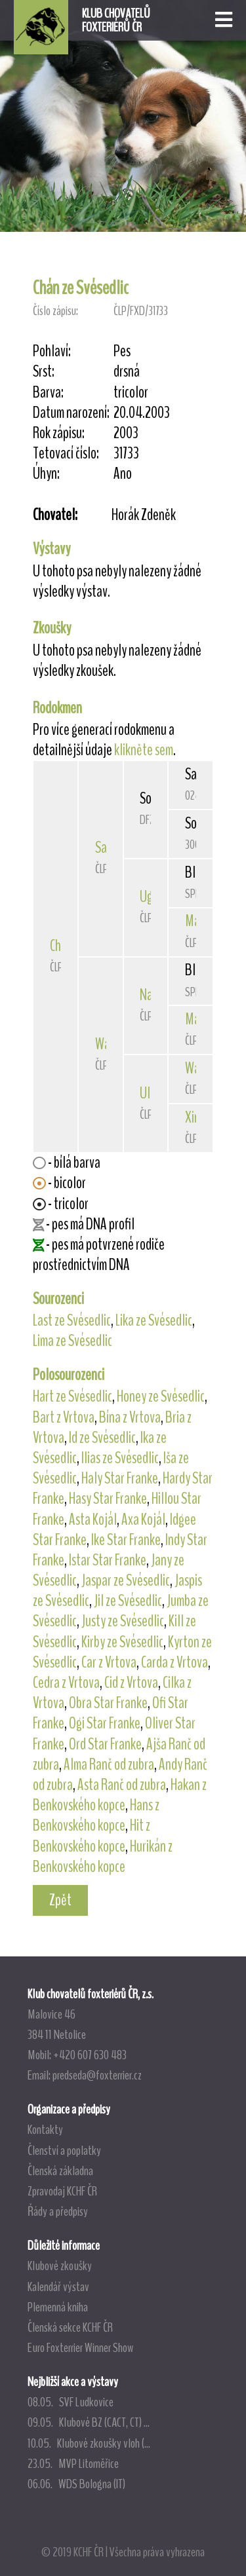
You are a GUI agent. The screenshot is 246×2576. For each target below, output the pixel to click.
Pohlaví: (52, 351)
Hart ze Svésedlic (72, 1396)
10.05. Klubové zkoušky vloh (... (89, 2443)
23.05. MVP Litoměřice (73, 2463)
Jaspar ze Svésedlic (125, 1580)
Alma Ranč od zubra (109, 1764)
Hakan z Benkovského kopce (120, 1795)
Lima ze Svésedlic (72, 1341)
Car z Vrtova (108, 1662)
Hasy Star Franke (108, 1498)
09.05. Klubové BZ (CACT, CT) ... (89, 2422)
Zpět (60, 1900)
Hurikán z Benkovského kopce (103, 1856)
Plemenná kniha (58, 2307)
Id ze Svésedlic (102, 1438)
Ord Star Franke (105, 1744)
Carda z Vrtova (174, 1662)
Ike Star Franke (126, 1540)
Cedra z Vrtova (66, 1682)
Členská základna (60, 2170)
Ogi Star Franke (104, 1723)
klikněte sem (143, 750)
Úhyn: (46, 474)
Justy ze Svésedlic (122, 1621)
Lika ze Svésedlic (153, 1320)
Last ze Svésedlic (72, 1320)
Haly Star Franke (119, 1478)
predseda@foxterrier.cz (97, 2075)
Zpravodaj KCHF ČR (62, 2191)
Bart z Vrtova (63, 1417)
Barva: (48, 393)
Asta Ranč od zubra (121, 1785)
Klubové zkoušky (60, 2265)
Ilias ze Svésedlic (120, 1458)
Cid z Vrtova (131, 1682)
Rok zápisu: (59, 433)
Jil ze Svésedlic (128, 1601)
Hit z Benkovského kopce (91, 1835)
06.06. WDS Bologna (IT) (76, 2483)
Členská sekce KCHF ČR (70, 2327)
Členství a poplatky (64, 2150)
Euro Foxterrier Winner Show (80, 2347)
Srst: (43, 372)
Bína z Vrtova (130, 1417)
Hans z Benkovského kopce (96, 1815)
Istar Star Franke (107, 1560)
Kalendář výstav (58, 2286)
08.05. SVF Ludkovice (70, 2402)
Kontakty (45, 2129)
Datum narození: (71, 413)
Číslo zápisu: (55, 311)
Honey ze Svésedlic (161, 1396)
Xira (194, 1117)
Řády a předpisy (58, 2211)
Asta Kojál (93, 1519)
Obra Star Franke (108, 1703)
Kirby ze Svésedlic (122, 1642)
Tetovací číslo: (66, 453)
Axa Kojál (143, 1519)
